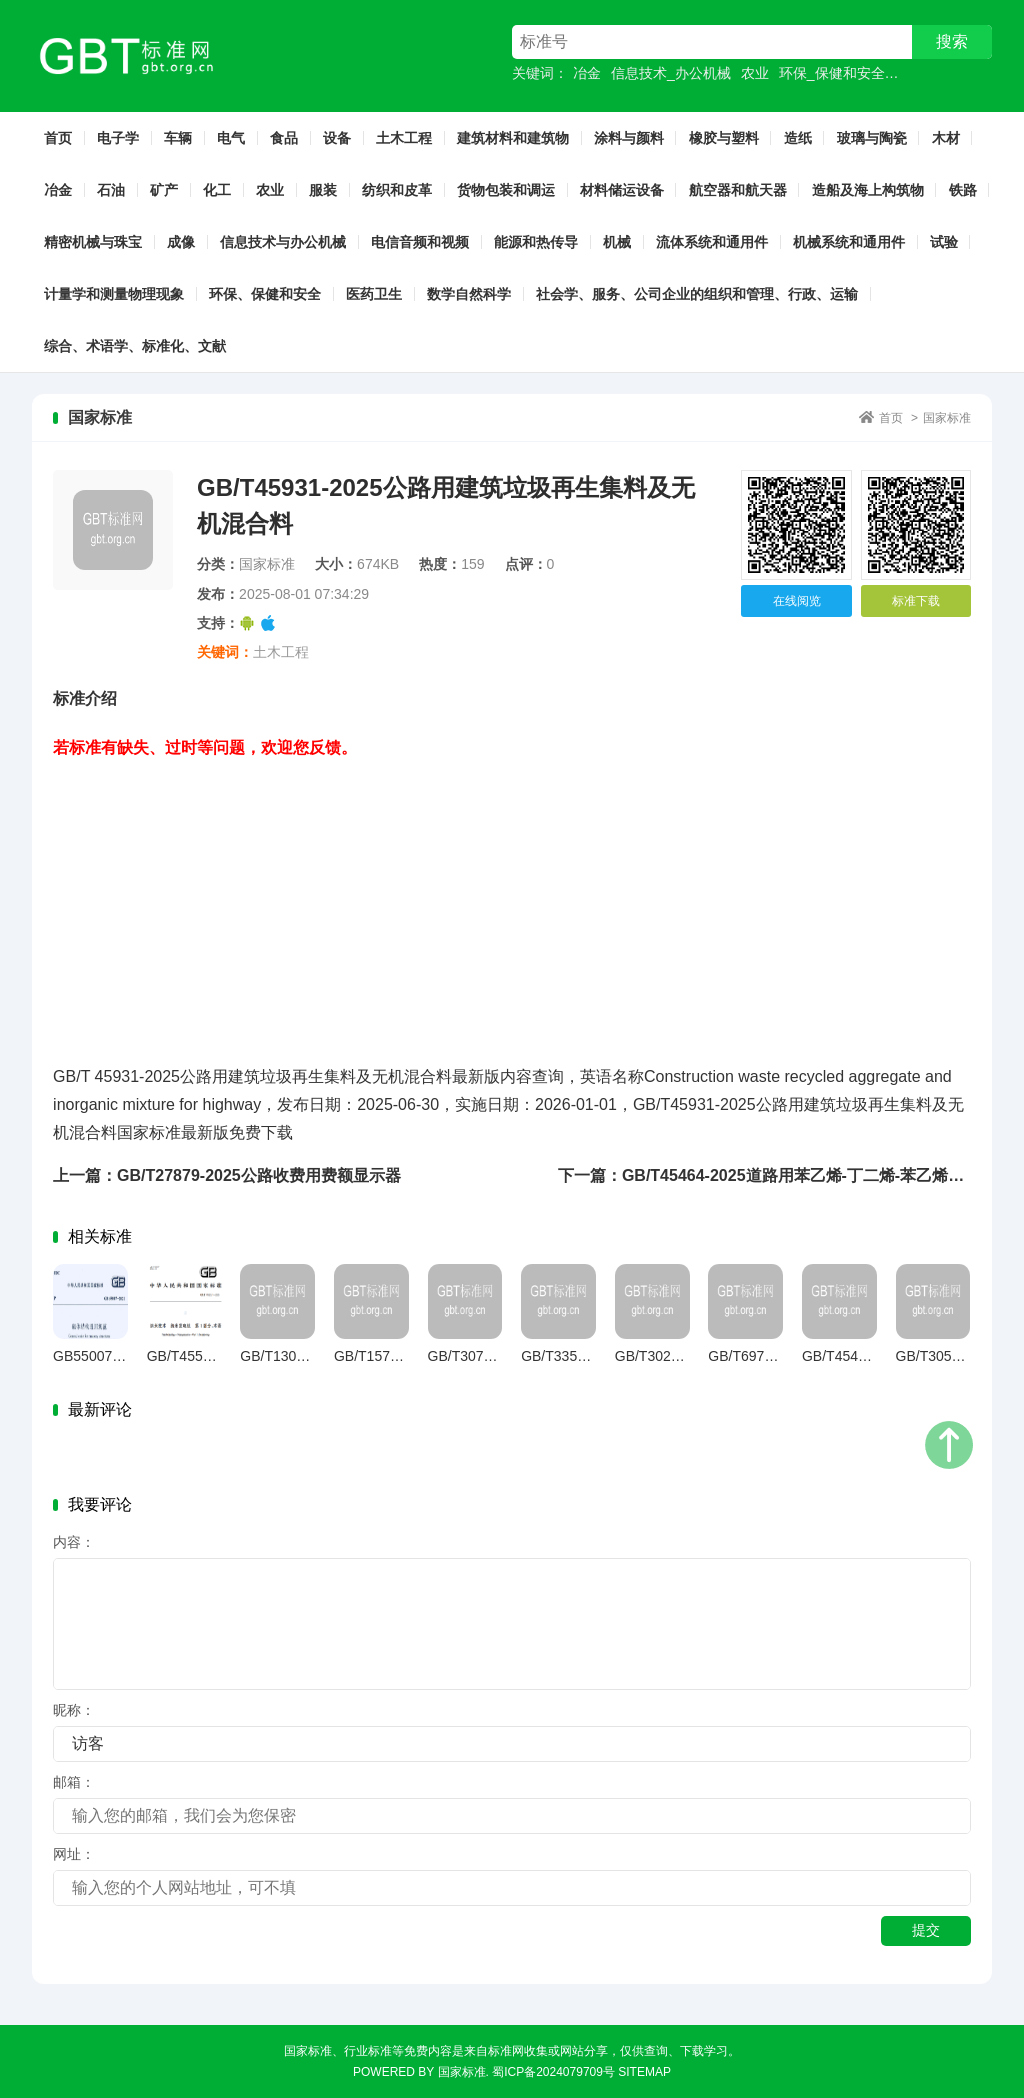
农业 (755, 73)
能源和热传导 (536, 242)
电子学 (118, 138)
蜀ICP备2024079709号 (553, 2072)
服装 (323, 190)
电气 (231, 138)
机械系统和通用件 (849, 242)
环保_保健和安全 (832, 73)
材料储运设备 (622, 190)
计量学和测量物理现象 (114, 294)
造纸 (798, 138)
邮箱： (74, 1782)
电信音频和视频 (420, 242)
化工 (217, 190)
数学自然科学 (469, 294)
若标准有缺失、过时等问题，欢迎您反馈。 (205, 747)
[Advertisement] (512, 902)
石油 (111, 190)
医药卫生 (374, 294)
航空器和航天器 (738, 190)
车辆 (178, 138)
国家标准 (947, 418)
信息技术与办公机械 (283, 242)
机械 (617, 242)
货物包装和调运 (506, 190)
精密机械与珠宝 (93, 242)
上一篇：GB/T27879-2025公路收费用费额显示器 (227, 1175)
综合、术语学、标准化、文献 (135, 346)
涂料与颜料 (629, 138)
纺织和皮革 (397, 190)
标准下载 (916, 601)
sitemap (644, 2072)
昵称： (74, 1710)
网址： (74, 1854)
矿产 (164, 190)
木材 (946, 138)
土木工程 (404, 138)
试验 (944, 242)
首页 (58, 138)
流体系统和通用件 (712, 242)
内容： (74, 1542)
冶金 (587, 73)
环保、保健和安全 (265, 294)
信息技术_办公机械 (671, 73)
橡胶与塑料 (724, 138)
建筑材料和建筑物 (513, 138)
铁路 (963, 190)
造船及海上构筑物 (868, 190)
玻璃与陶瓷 (872, 138)
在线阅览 (797, 601)
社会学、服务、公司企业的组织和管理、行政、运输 (697, 294)
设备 (337, 138)
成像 (181, 242)
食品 (284, 138)
